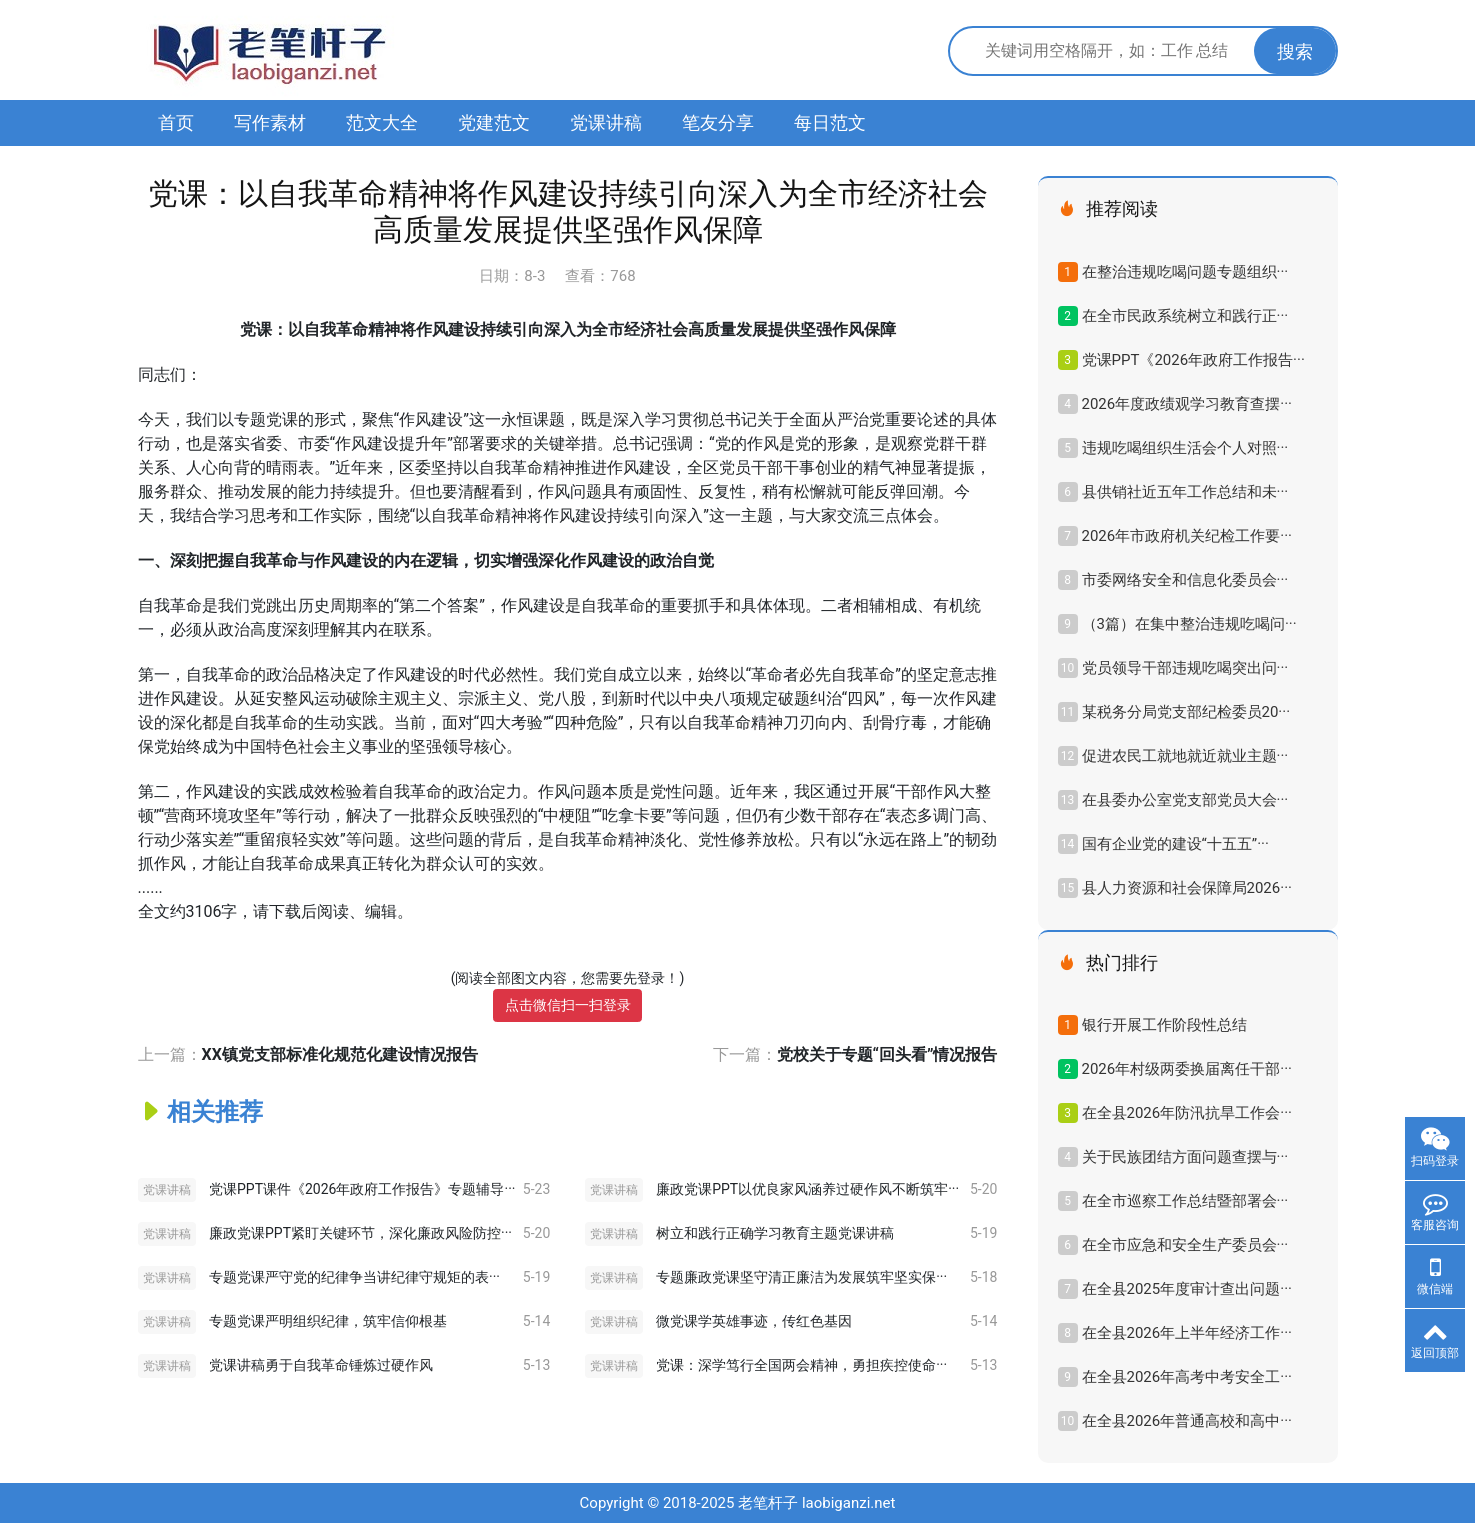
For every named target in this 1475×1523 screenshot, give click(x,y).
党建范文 (494, 122)
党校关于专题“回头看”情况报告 (887, 1054)
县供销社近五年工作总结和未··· (1185, 492)
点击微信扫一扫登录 (568, 1005)
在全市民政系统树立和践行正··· (1185, 316)
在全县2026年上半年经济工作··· (1187, 1333)
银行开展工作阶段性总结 (1164, 1025)
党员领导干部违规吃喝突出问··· (1185, 668)
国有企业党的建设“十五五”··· (1175, 844)
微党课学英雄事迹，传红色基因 (754, 1321)
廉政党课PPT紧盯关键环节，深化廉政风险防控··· (360, 1233)
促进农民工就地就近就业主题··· (1185, 756)
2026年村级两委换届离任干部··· (1187, 1069)
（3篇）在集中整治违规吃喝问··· (1189, 624)
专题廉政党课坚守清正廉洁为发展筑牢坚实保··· (801, 1277)
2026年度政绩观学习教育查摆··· (1187, 404)
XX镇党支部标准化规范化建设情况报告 (340, 1054)
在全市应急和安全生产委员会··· (1185, 1245)
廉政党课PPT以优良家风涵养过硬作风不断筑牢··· (807, 1189)
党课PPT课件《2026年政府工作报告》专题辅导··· (362, 1189)
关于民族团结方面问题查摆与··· (1185, 1157)
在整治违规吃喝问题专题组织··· (1185, 272)
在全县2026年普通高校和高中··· (1187, 1421)
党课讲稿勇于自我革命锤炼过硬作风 (321, 1365)
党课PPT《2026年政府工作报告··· (1193, 360)
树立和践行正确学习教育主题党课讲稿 (775, 1233)
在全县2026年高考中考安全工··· (1187, 1377)
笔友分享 (718, 122)
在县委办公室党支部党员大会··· (1185, 800)
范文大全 (382, 122)
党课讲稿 (606, 122)
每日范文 (830, 122)
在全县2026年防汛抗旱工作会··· (1187, 1113)
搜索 (1295, 51)
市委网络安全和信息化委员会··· (1185, 580)
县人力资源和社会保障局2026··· (1187, 888)
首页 (176, 122)
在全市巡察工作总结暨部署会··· (1185, 1201)
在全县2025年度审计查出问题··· (1187, 1289)
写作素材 (270, 122)
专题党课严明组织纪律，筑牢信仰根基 (328, 1321)
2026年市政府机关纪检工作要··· (1187, 536)
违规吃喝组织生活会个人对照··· (1185, 448)
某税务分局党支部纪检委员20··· (1186, 712)
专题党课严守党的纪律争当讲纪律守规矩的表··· (354, 1277)
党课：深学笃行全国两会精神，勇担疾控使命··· (801, 1365)
